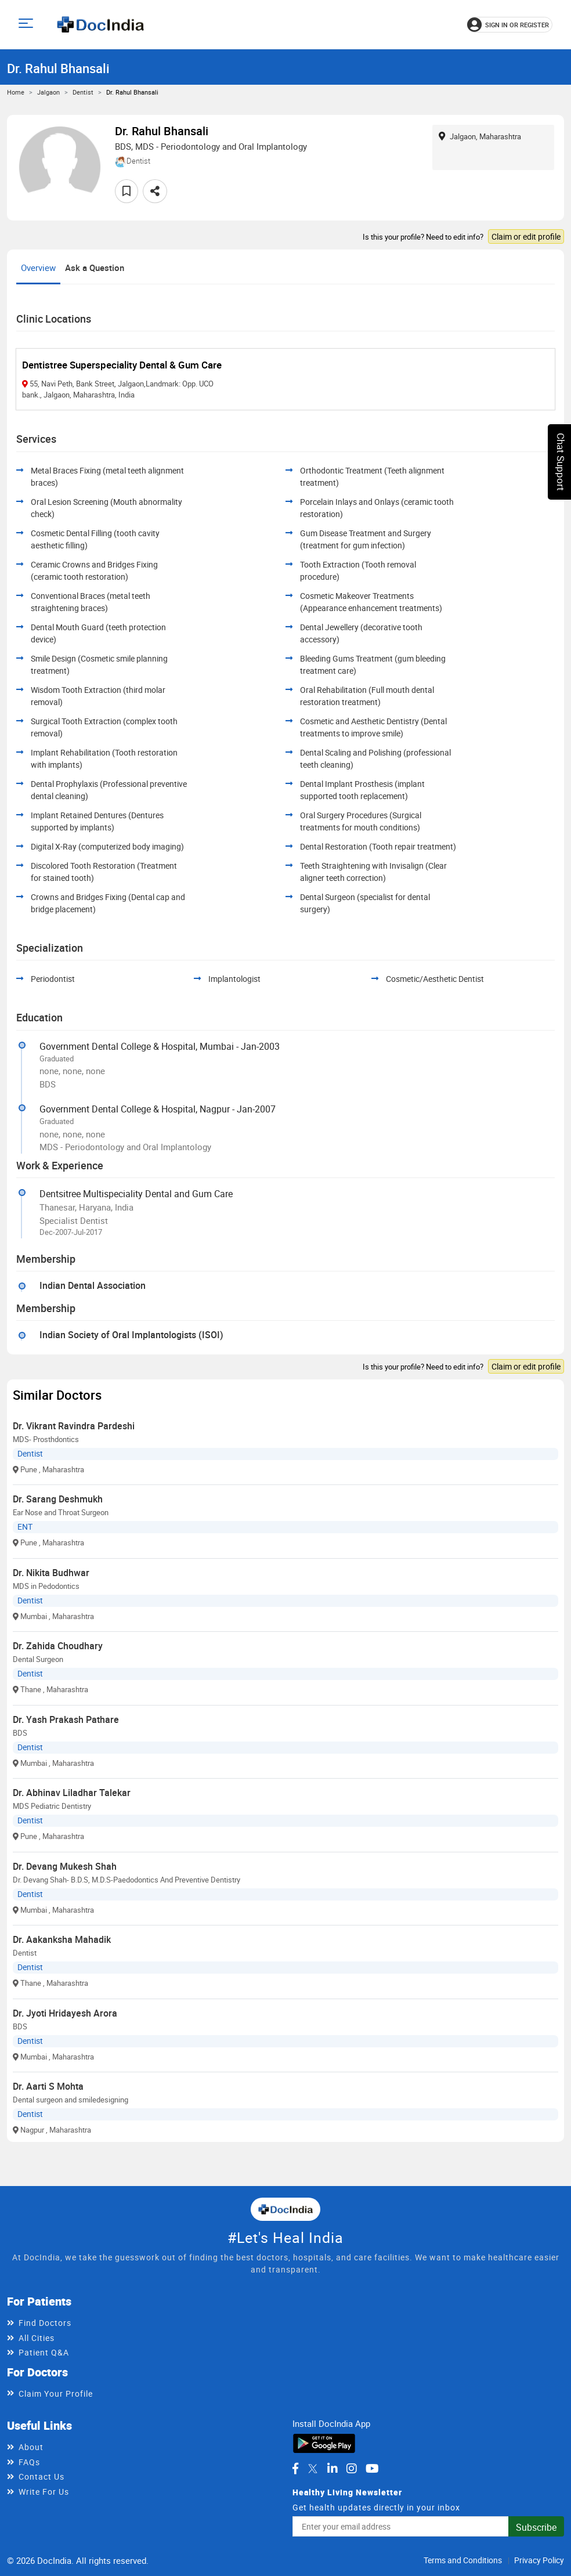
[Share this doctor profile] (155, 191)
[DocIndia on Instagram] (351, 2468)
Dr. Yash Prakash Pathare (66, 1719)
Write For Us (44, 2491)
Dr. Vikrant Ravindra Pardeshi (74, 1425)
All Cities (37, 2337)
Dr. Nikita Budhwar (51, 1572)
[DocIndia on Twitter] (313, 2468)
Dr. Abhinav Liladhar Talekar (72, 1792)
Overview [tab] (38, 267)
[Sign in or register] (509, 24)
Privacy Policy (539, 2560)
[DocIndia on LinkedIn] (332, 2468)
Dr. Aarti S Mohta (48, 2086)
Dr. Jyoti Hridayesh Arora (65, 2013)
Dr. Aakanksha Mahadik (62, 1939)
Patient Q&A (44, 2352)
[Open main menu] (28, 24)
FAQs (29, 2461)
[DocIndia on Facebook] (295, 2468)
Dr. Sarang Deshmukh (58, 1499)
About (31, 2446)
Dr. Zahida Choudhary (58, 1645)
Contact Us (41, 2476)
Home (15, 92)
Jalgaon (48, 92)
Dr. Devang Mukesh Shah (65, 1866)
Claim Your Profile (56, 2393)
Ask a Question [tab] (94, 267)
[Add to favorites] (126, 191)
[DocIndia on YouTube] (372, 2468)
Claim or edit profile (526, 236)
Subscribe (536, 2527)
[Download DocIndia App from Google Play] (324, 2442)
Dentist (83, 92)
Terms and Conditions (463, 2560)
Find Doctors (45, 2322)
